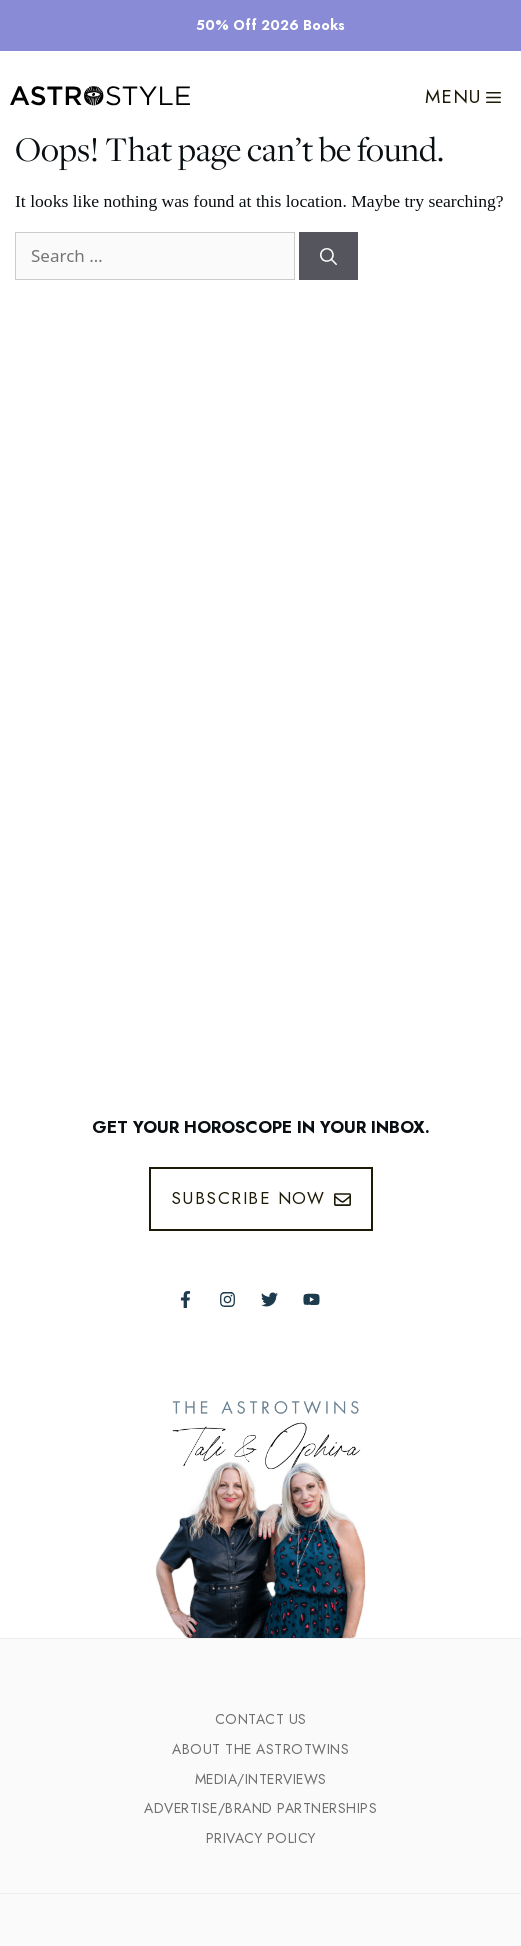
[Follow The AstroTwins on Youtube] (311, 1299)
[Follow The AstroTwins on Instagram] (227, 1299)
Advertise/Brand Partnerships (260, 1808)
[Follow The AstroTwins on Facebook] (185, 1299)
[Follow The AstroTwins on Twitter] (269, 1299)
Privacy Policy (261, 1838)
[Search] (328, 256)
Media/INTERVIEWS (261, 1779)
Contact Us (261, 1719)
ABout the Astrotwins (260, 1749)
